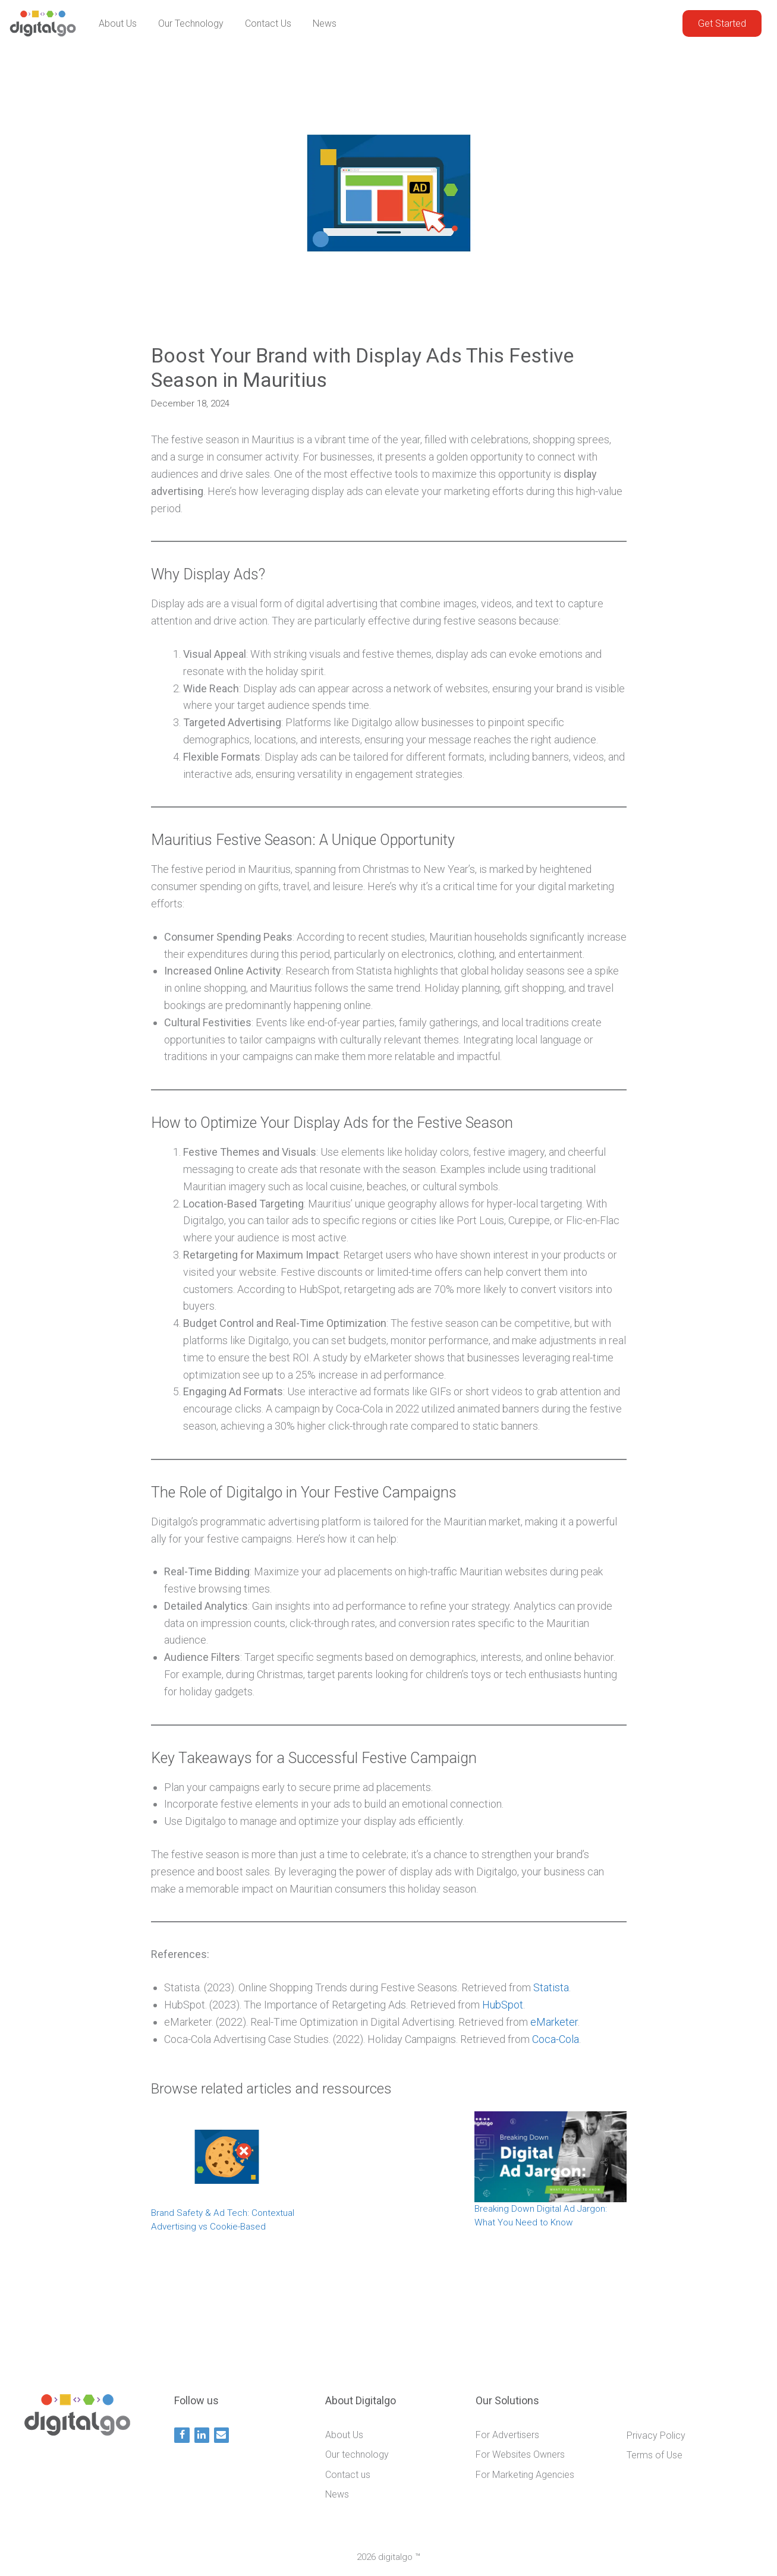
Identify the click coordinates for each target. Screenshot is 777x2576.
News (324, 23)
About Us (118, 23)
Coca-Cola (555, 2039)
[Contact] (221, 2435)
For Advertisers (507, 2435)
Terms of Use (654, 2455)
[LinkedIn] (201, 2435)
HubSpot (502, 2004)
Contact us (268, 23)
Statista (551, 1987)
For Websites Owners (520, 2454)
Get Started (722, 23)
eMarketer (554, 2022)
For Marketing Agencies (525, 2474)
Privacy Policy (656, 2435)
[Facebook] (181, 2435)
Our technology (191, 23)
